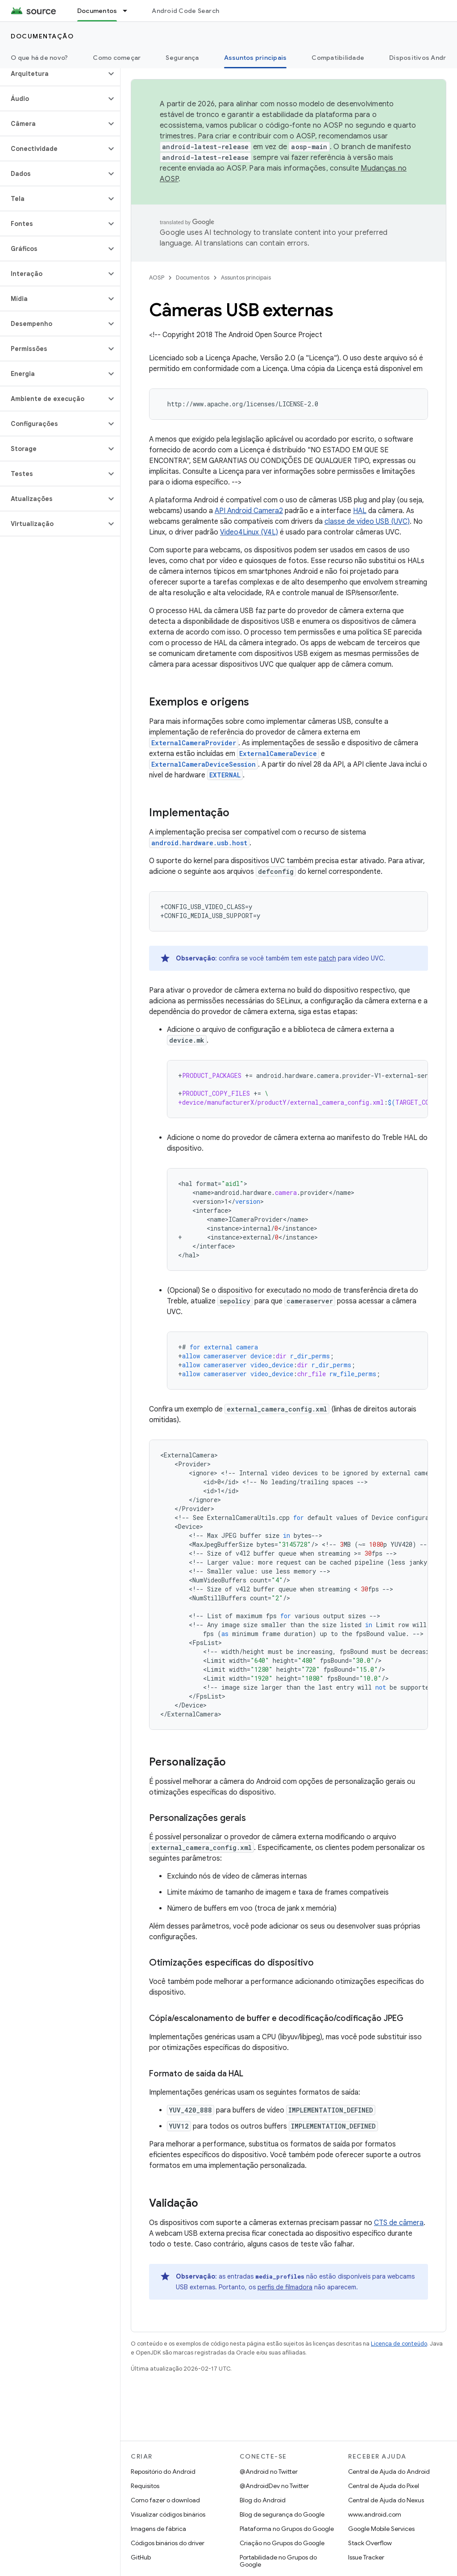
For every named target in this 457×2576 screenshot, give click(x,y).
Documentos (192, 277)
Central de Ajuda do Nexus (386, 2500)
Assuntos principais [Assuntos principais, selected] (255, 58)
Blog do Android (263, 2500)
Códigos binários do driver (167, 2543)
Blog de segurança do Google (282, 2514)
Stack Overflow (370, 2543)
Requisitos (145, 2486)
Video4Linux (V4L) (249, 532)
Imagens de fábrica (158, 2529)
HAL (359, 510)
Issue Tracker (366, 2557)
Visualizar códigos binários (168, 2514)
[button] (53, 74)
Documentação (42, 36)
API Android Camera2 (249, 510)
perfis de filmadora (285, 2287)
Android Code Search (185, 11)
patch (327, 958)
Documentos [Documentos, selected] (97, 11)
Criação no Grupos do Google (282, 2543)
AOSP (156, 277)
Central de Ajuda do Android (389, 2471)
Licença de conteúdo (399, 2343)
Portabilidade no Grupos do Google (278, 2560)
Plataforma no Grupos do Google (287, 2529)
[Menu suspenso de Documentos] (129, 10)
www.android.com (374, 2514)
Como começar (117, 58)
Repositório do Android (163, 2471)
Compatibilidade (338, 58)
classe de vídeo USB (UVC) (367, 521)
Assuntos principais (246, 277)
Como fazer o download (165, 2500)
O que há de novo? (39, 58)
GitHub (141, 2557)
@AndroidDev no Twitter (274, 2486)
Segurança (182, 58)
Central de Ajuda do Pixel (383, 2486)
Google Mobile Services (381, 2529)
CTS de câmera (399, 2222)
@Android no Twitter (269, 2471)
